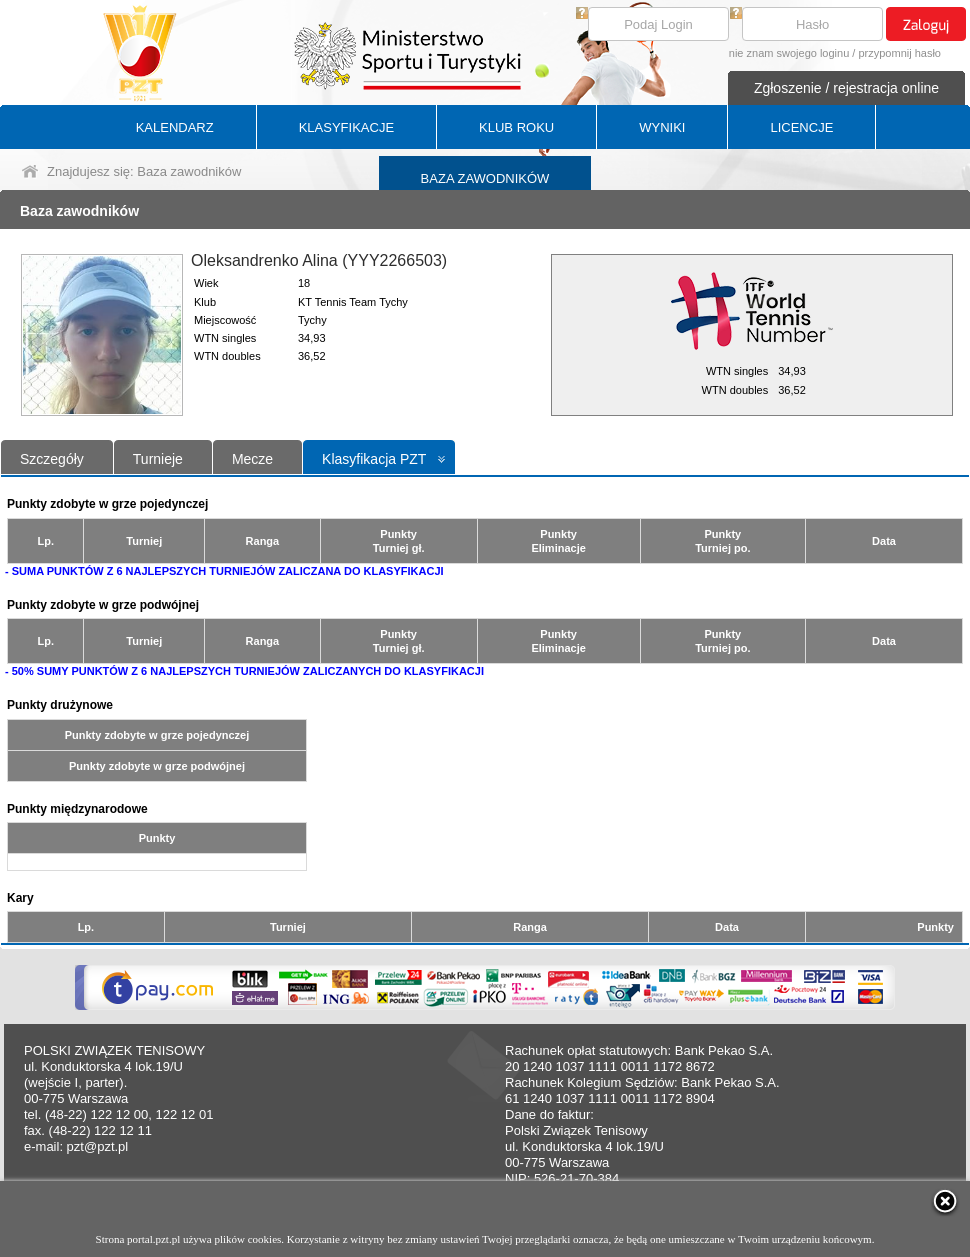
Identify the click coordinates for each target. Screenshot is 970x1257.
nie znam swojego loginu (789, 53)
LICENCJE (801, 127)
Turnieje (158, 459)
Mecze (252, 459)
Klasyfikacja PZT (374, 459)
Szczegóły (52, 459)
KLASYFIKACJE (346, 127)
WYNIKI (662, 127)
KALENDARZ (175, 127)
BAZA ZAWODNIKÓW (485, 178)
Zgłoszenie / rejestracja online (846, 88)
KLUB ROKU (516, 127)
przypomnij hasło (899, 53)
